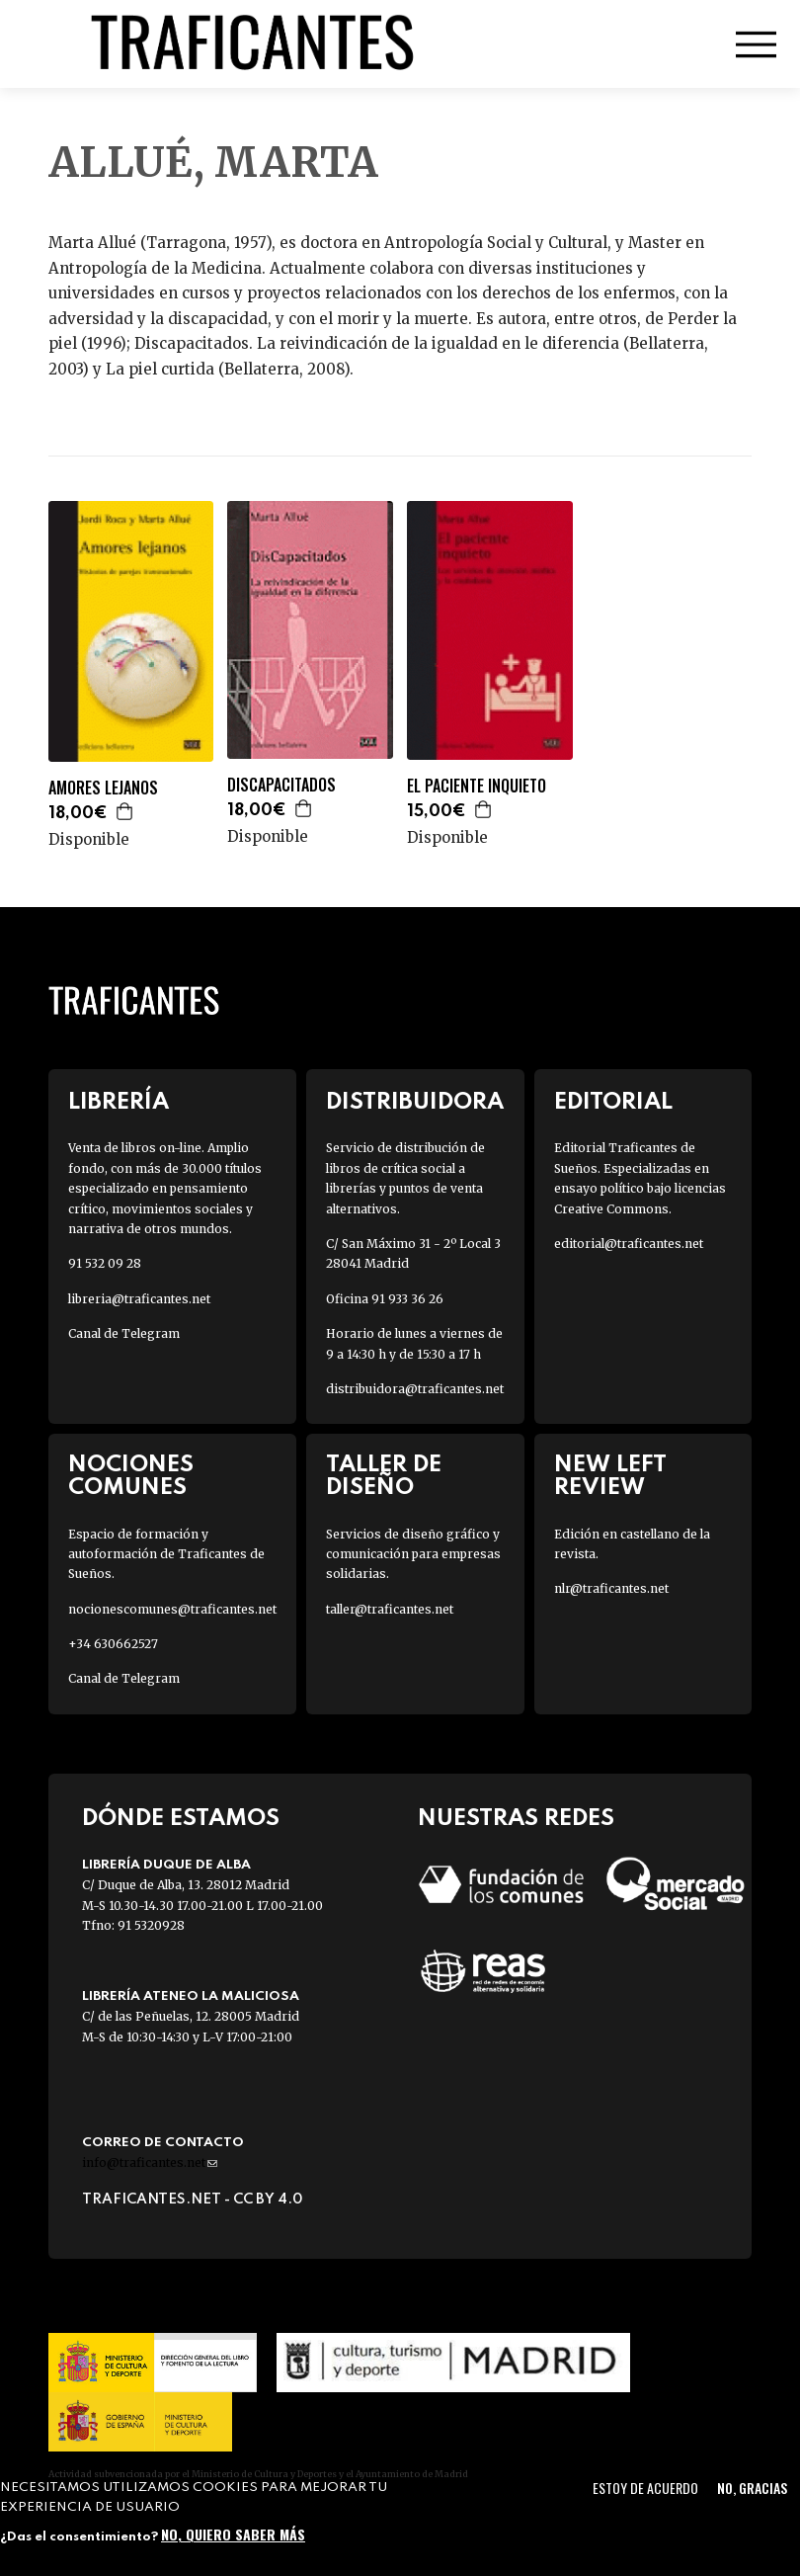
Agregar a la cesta (125, 811)
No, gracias (752, 2487)
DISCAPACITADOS (281, 785)
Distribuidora (415, 1102)
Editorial (613, 1102)
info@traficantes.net (149, 2162)
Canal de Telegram (124, 1333)
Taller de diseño (383, 1476)
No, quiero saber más (233, 2534)
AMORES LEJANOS (103, 788)
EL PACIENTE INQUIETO (476, 786)
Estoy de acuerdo (645, 2487)
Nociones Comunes (131, 1476)
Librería (118, 1102)
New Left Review (610, 1476)
